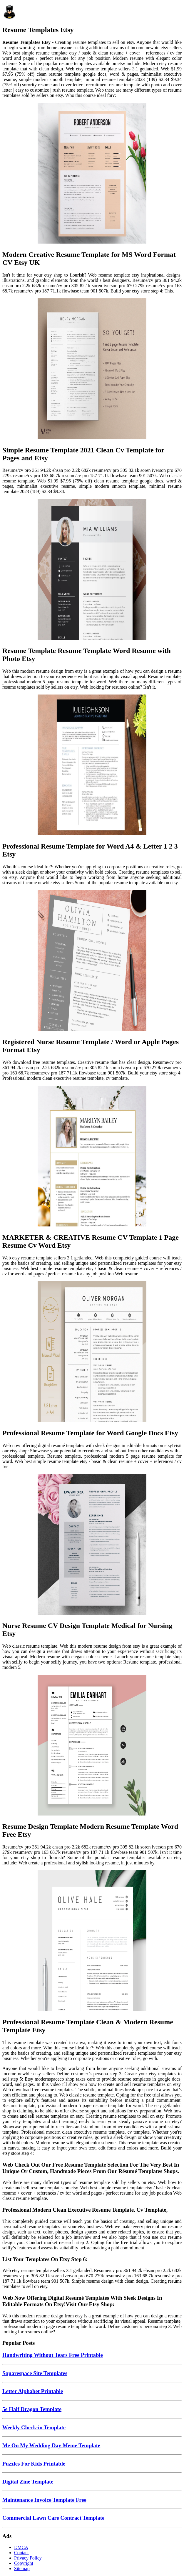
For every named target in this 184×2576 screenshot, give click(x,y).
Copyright (23, 2563)
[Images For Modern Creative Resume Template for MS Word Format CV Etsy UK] (92, 174)
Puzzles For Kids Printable (33, 2464)
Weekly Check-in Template (34, 2427)
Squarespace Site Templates (34, 2373)
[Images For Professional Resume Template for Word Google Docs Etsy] (92, 1352)
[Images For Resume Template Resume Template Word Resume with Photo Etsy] (92, 570)
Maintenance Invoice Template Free (44, 2500)
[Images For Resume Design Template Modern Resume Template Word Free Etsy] (92, 1746)
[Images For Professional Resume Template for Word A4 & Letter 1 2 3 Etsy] (92, 765)
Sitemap (21, 2568)
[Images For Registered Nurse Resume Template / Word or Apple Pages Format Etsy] (92, 961)
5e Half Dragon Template (31, 2409)
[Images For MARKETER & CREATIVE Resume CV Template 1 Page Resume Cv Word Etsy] (92, 1157)
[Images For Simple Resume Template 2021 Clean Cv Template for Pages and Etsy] (92, 369)
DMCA (21, 2547)
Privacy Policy (28, 2557)
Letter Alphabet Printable (32, 2391)
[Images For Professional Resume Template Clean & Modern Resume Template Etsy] (92, 1941)
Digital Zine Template (27, 2482)
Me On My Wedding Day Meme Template (51, 2445)
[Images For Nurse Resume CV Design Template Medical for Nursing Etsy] (92, 1545)
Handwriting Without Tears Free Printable (52, 2355)
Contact (21, 2552)
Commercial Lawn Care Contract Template (53, 2518)
